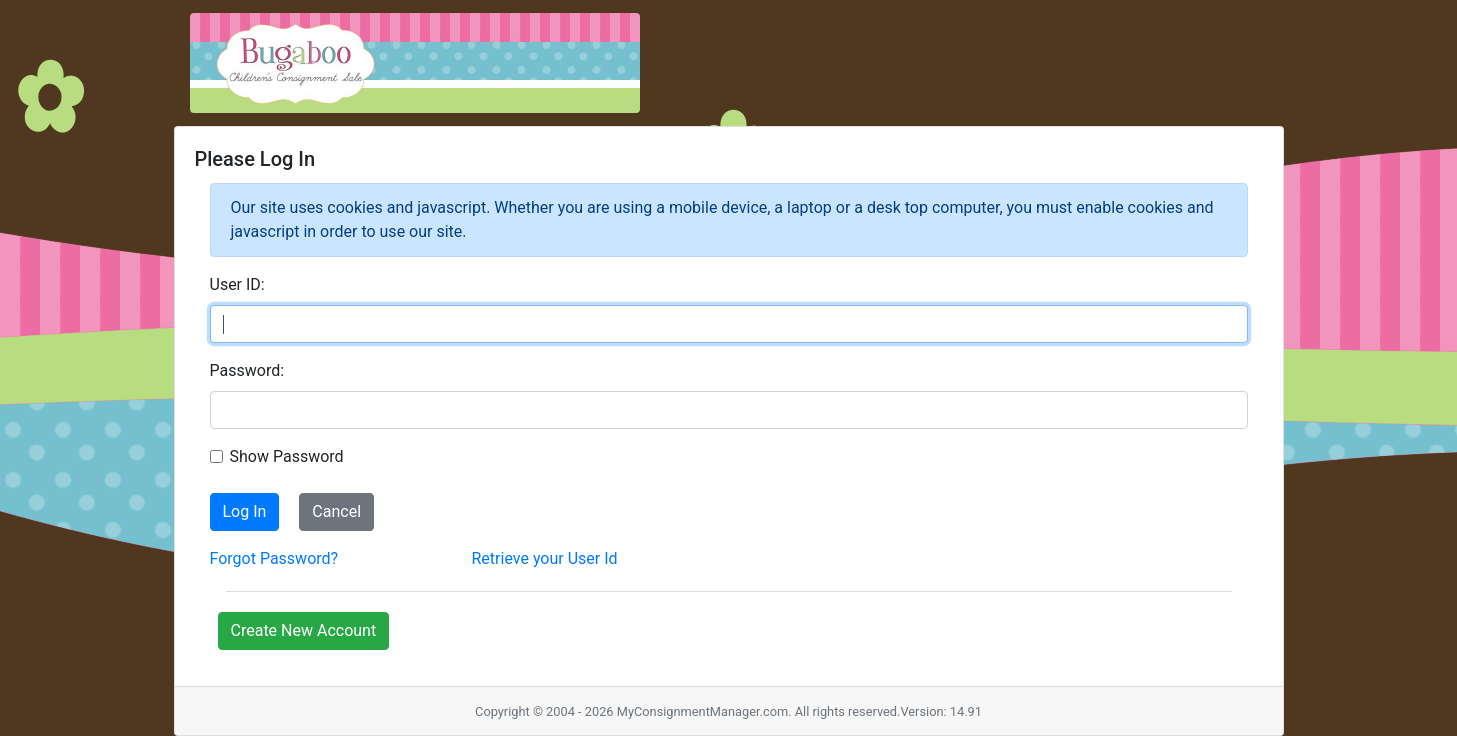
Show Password (287, 456)
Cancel (336, 511)
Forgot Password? (274, 558)
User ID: (237, 284)
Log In (245, 511)
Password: (247, 370)
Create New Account (304, 630)
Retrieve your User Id (545, 558)
